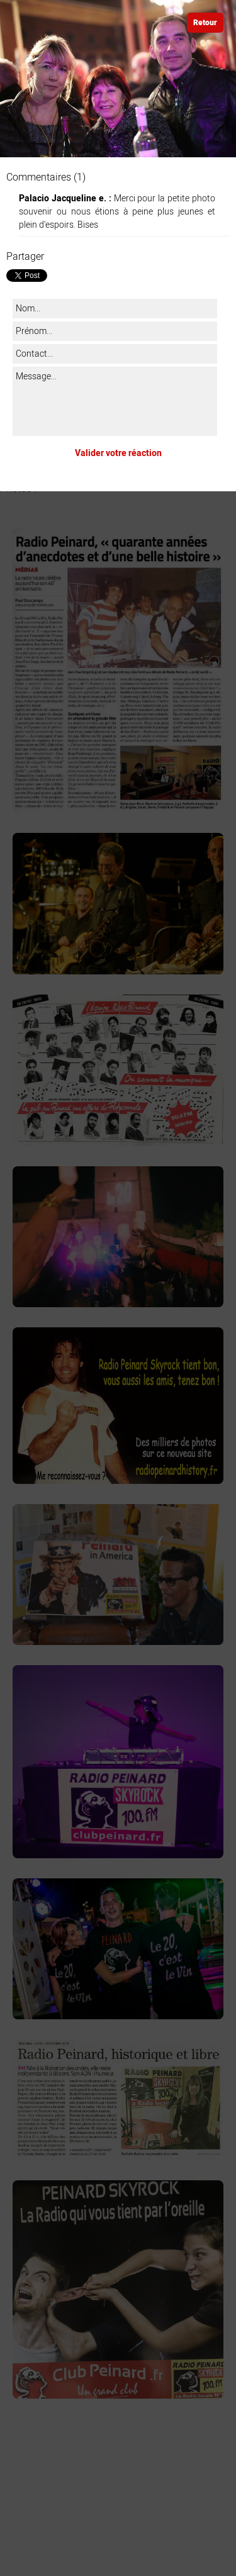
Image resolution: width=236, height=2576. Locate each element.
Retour (205, 22)
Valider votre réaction (118, 453)
